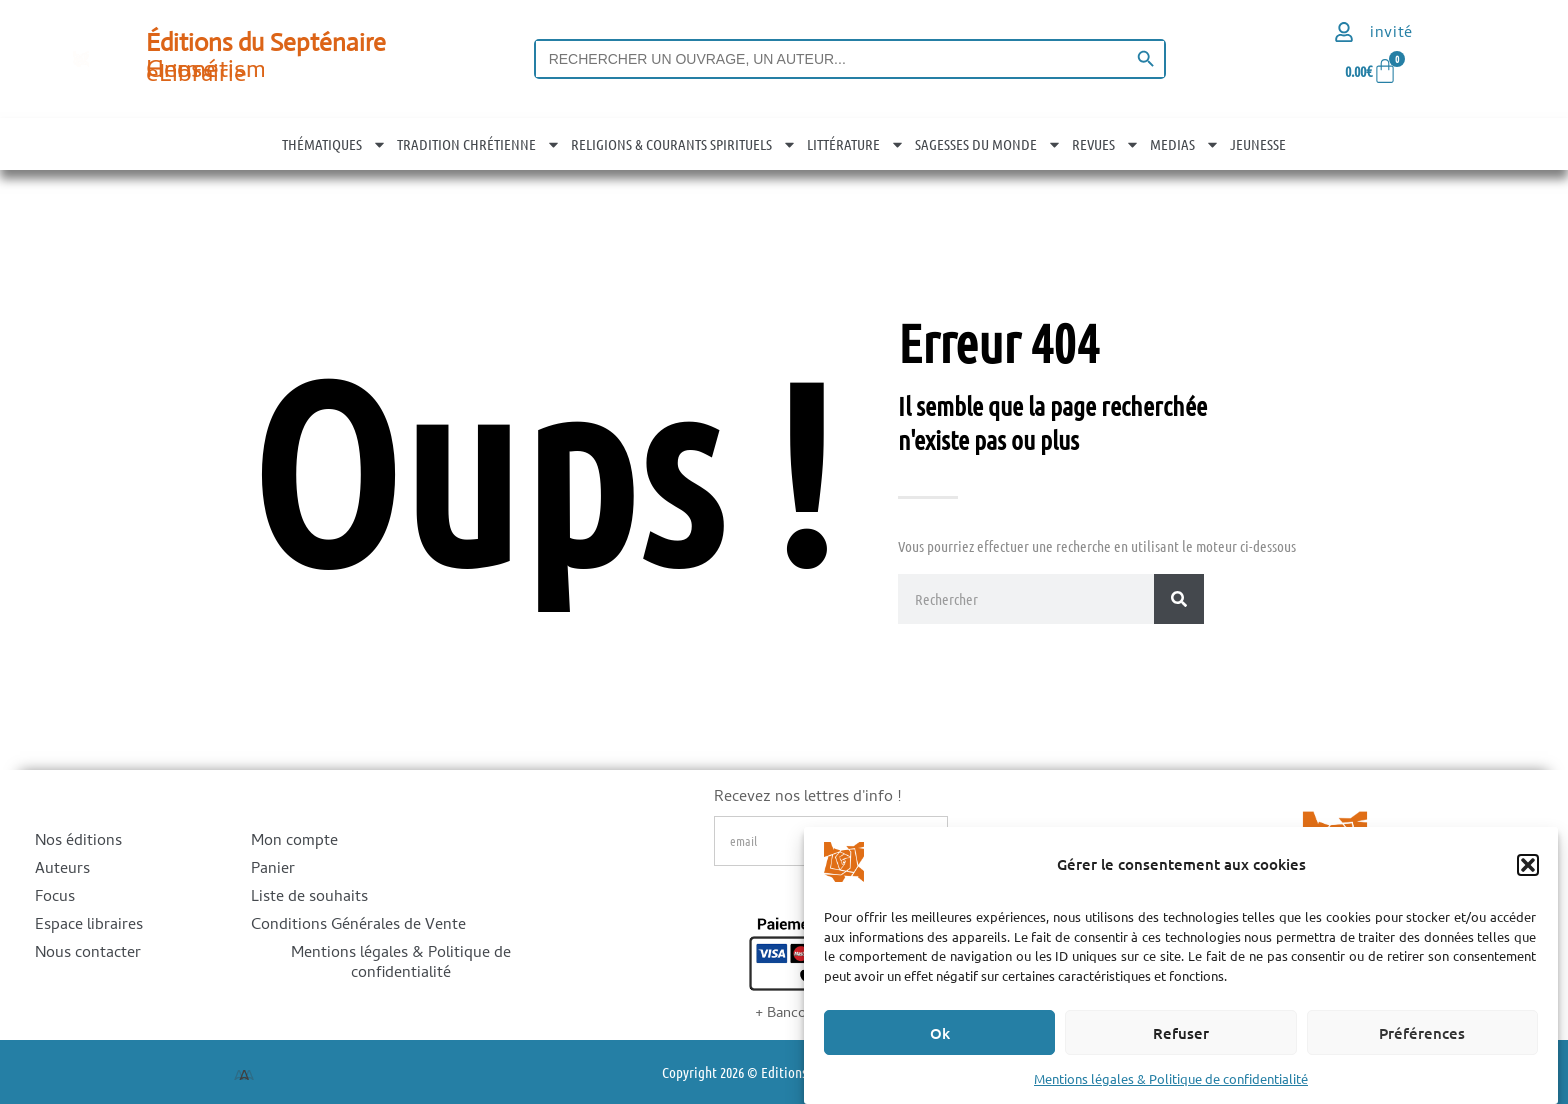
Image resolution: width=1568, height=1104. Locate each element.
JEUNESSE (1258, 144)
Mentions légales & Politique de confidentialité (1171, 1078)
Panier (273, 870)
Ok (940, 1033)
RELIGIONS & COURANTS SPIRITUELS (684, 144)
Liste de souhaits (309, 898)
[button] (1528, 865)
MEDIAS (1185, 144)
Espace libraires (89, 926)
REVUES (1106, 144)
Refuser (1181, 1033)
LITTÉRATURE (856, 144)
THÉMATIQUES (334, 144)
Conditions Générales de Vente (358, 926)
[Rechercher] (1179, 599)
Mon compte (294, 842)
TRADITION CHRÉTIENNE (479, 144)
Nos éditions (78, 842)
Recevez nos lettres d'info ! (807, 800)
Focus (55, 898)
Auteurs (62, 870)
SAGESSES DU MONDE (988, 144)
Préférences (1422, 1033)
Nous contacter (88, 954)
